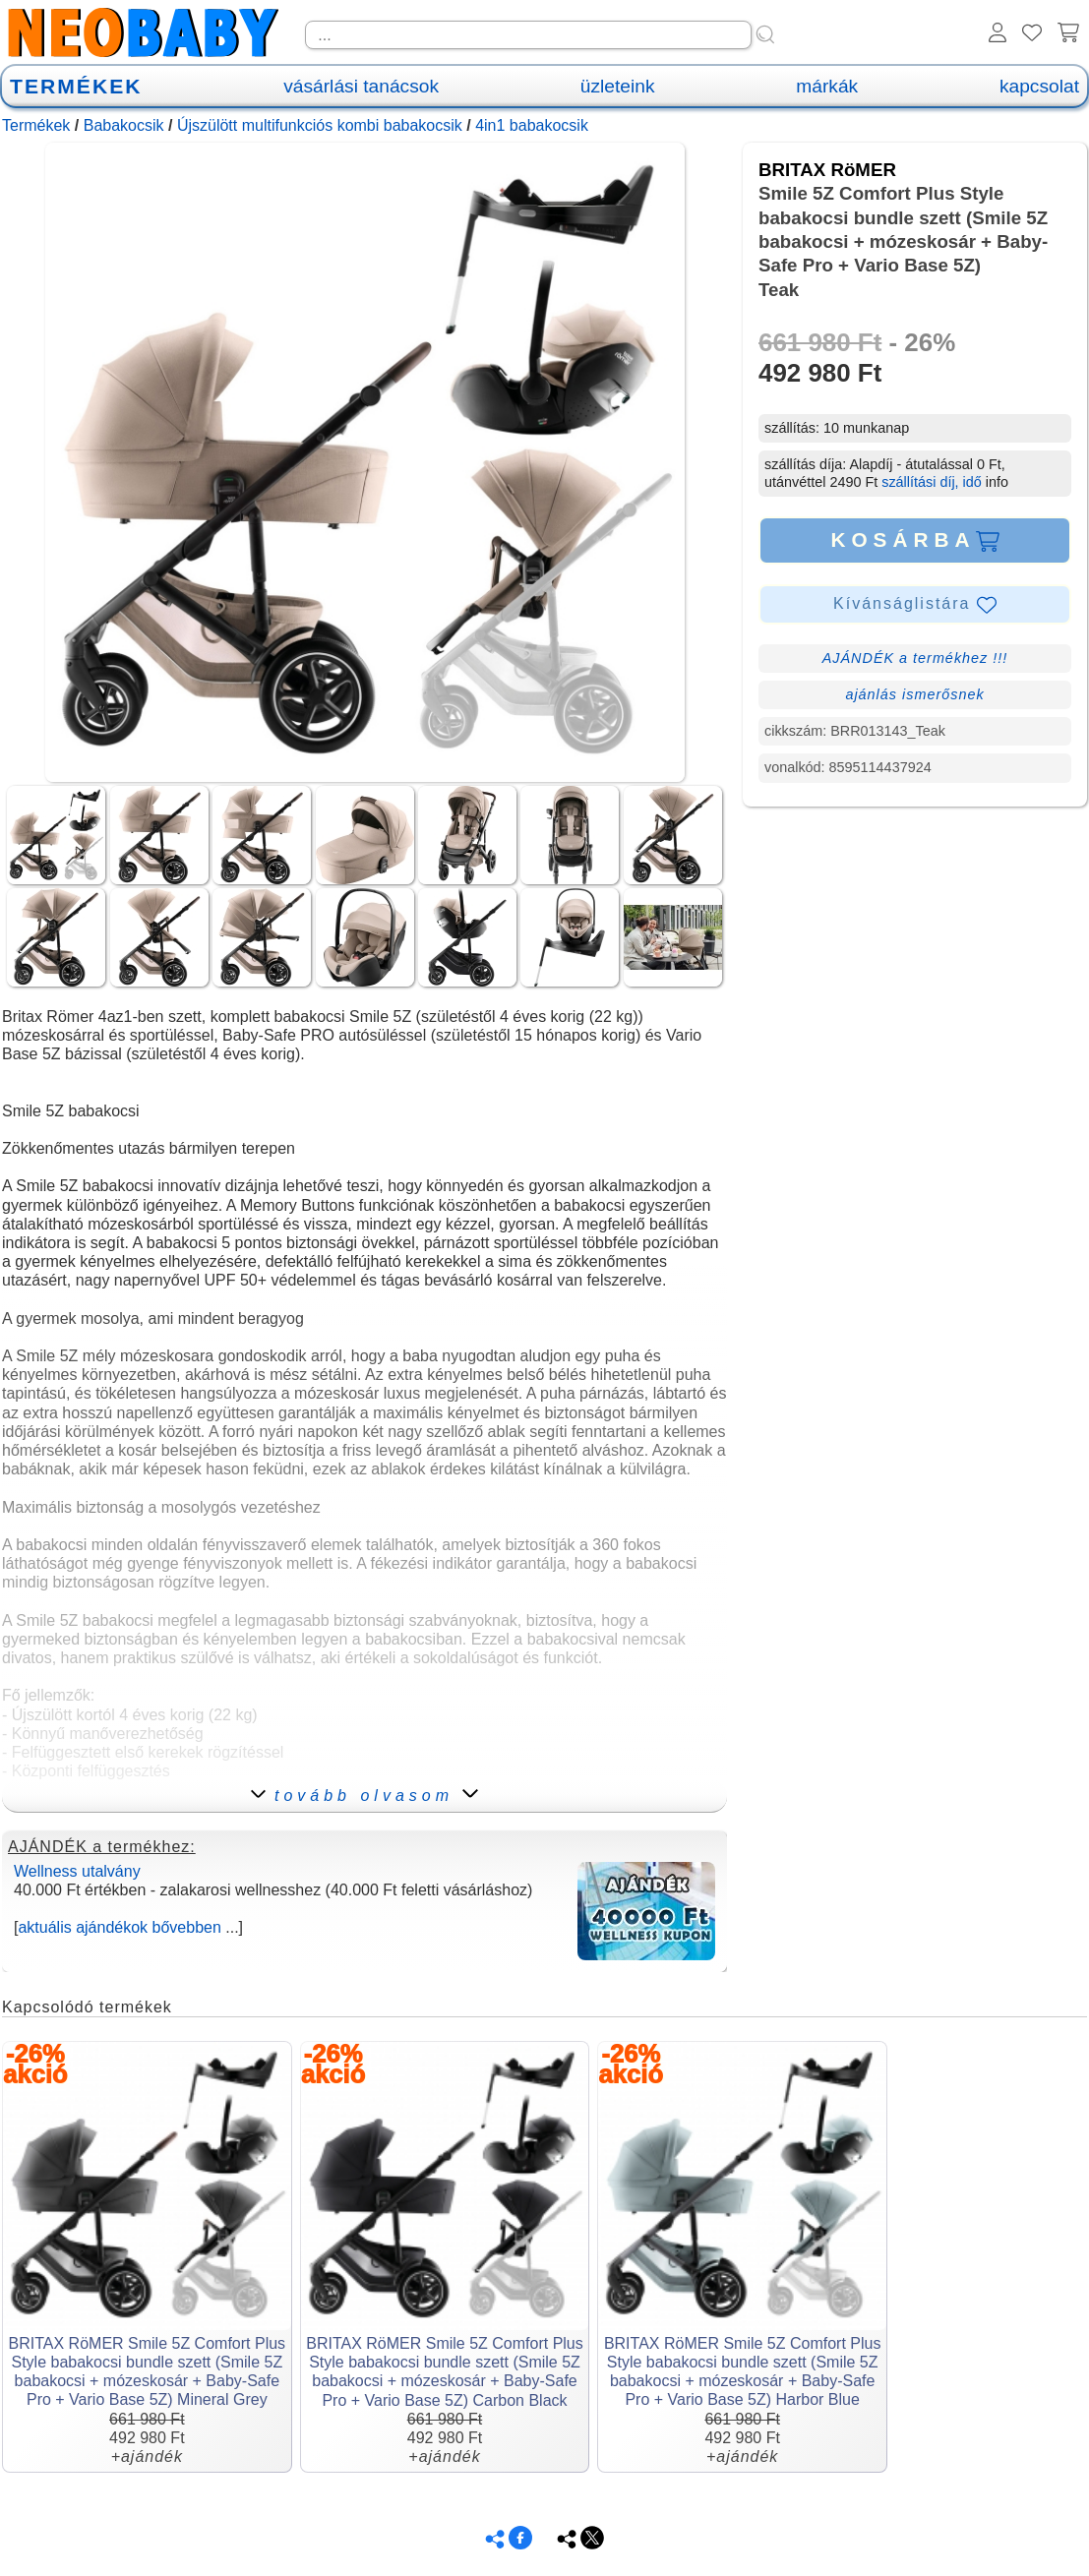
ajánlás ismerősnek (914, 694)
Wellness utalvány (77, 1871)
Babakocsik (124, 125)
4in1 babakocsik (531, 125)
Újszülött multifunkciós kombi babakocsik (319, 125)
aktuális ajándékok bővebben (119, 1927)
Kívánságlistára (915, 605)
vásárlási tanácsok (361, 86)
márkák (827, 86)
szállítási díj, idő (931, 482)
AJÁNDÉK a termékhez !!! (915, 658)
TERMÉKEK (76, 86)
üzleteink (617, 86)
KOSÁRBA (914, 540)
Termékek (36, 125)
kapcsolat (1039, 86)
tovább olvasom (364, 1795)
